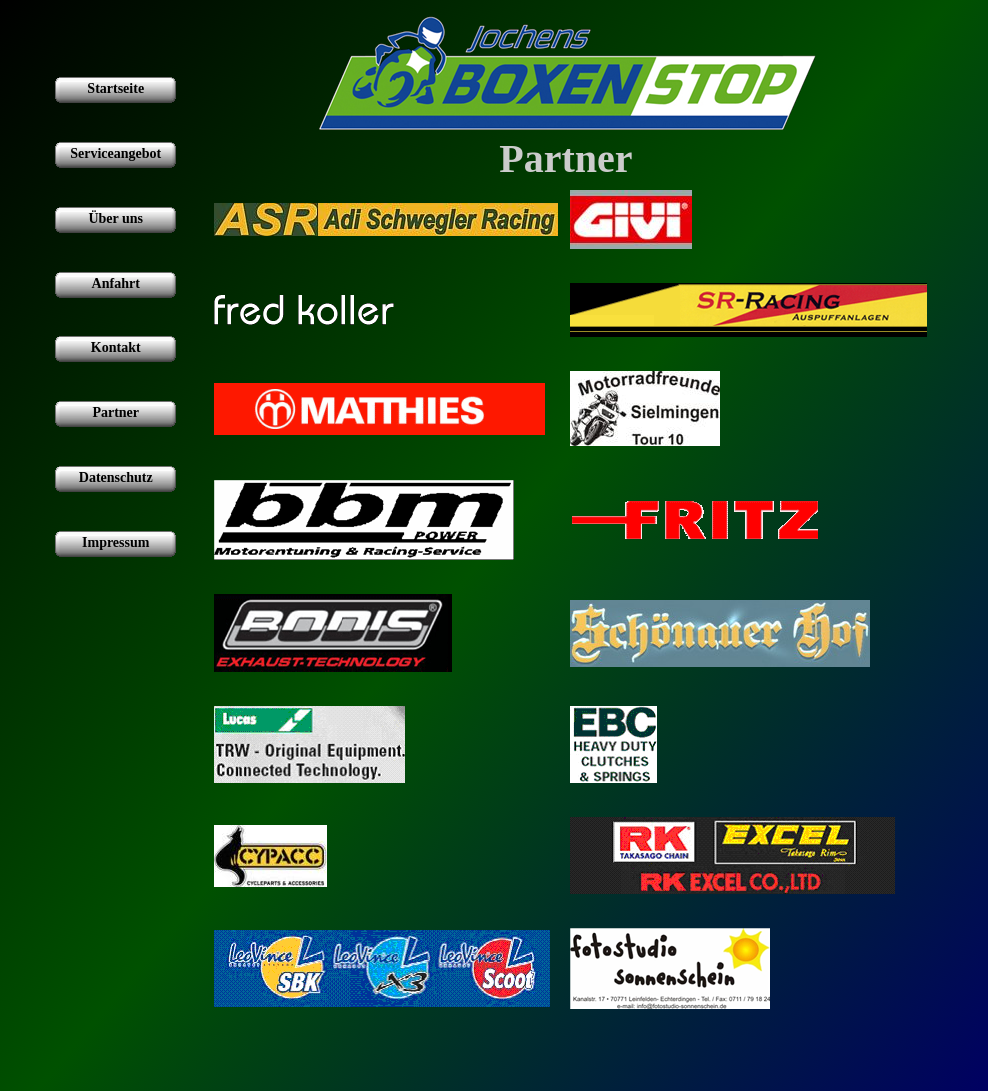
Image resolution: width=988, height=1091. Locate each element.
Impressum (115, 542)
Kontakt (116, 347)
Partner (115, 412)
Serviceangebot (115, 153)
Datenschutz (116, 477)
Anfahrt (116, 283)
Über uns (115, 218)
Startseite (115, 88)
